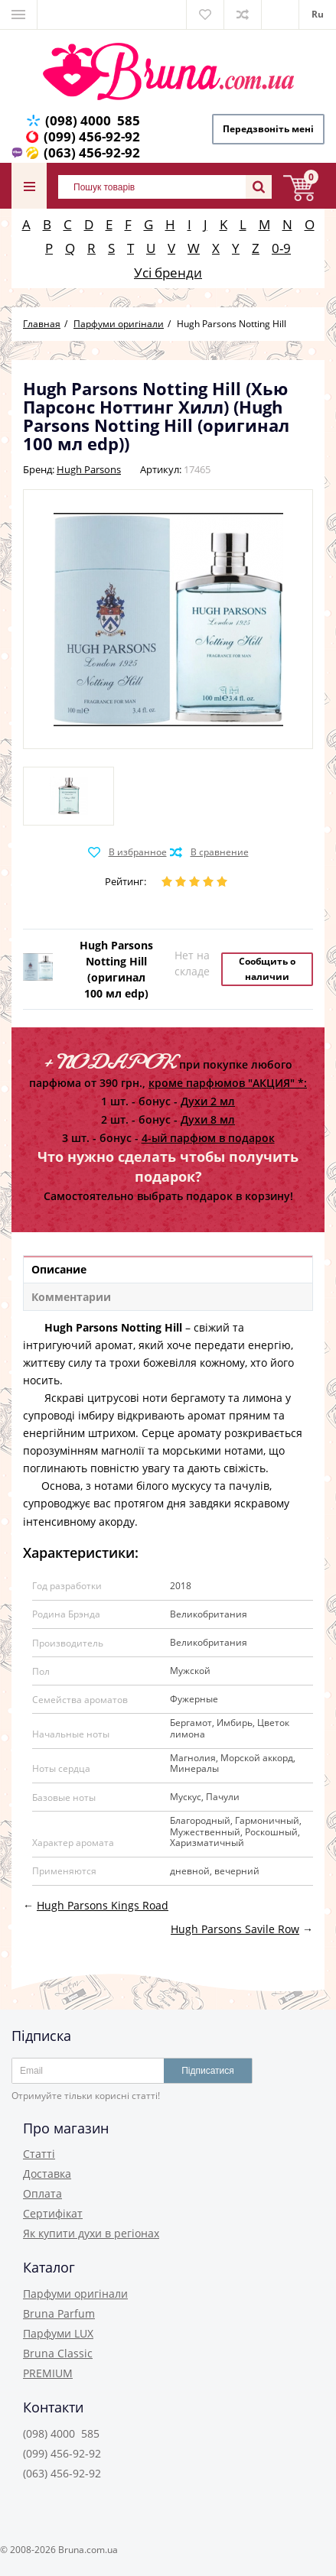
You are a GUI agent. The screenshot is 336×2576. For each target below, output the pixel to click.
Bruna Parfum (59, 2313)
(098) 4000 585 (92, 120)
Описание (58, 1269)
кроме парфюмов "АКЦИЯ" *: (227, 1082)
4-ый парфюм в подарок (208, 1138)
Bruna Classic (58, 2353)
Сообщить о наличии (267, 969)
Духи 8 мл (208, 1119)
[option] (68, 796)
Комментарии (71, 1297)
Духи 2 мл (208, 1101)
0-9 (281, 248)
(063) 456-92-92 (92, 152)
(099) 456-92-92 (92, 136)
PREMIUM (48, 2373)
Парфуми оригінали (75, 2293)
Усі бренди (168, 272)
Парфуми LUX (58, 2333)
